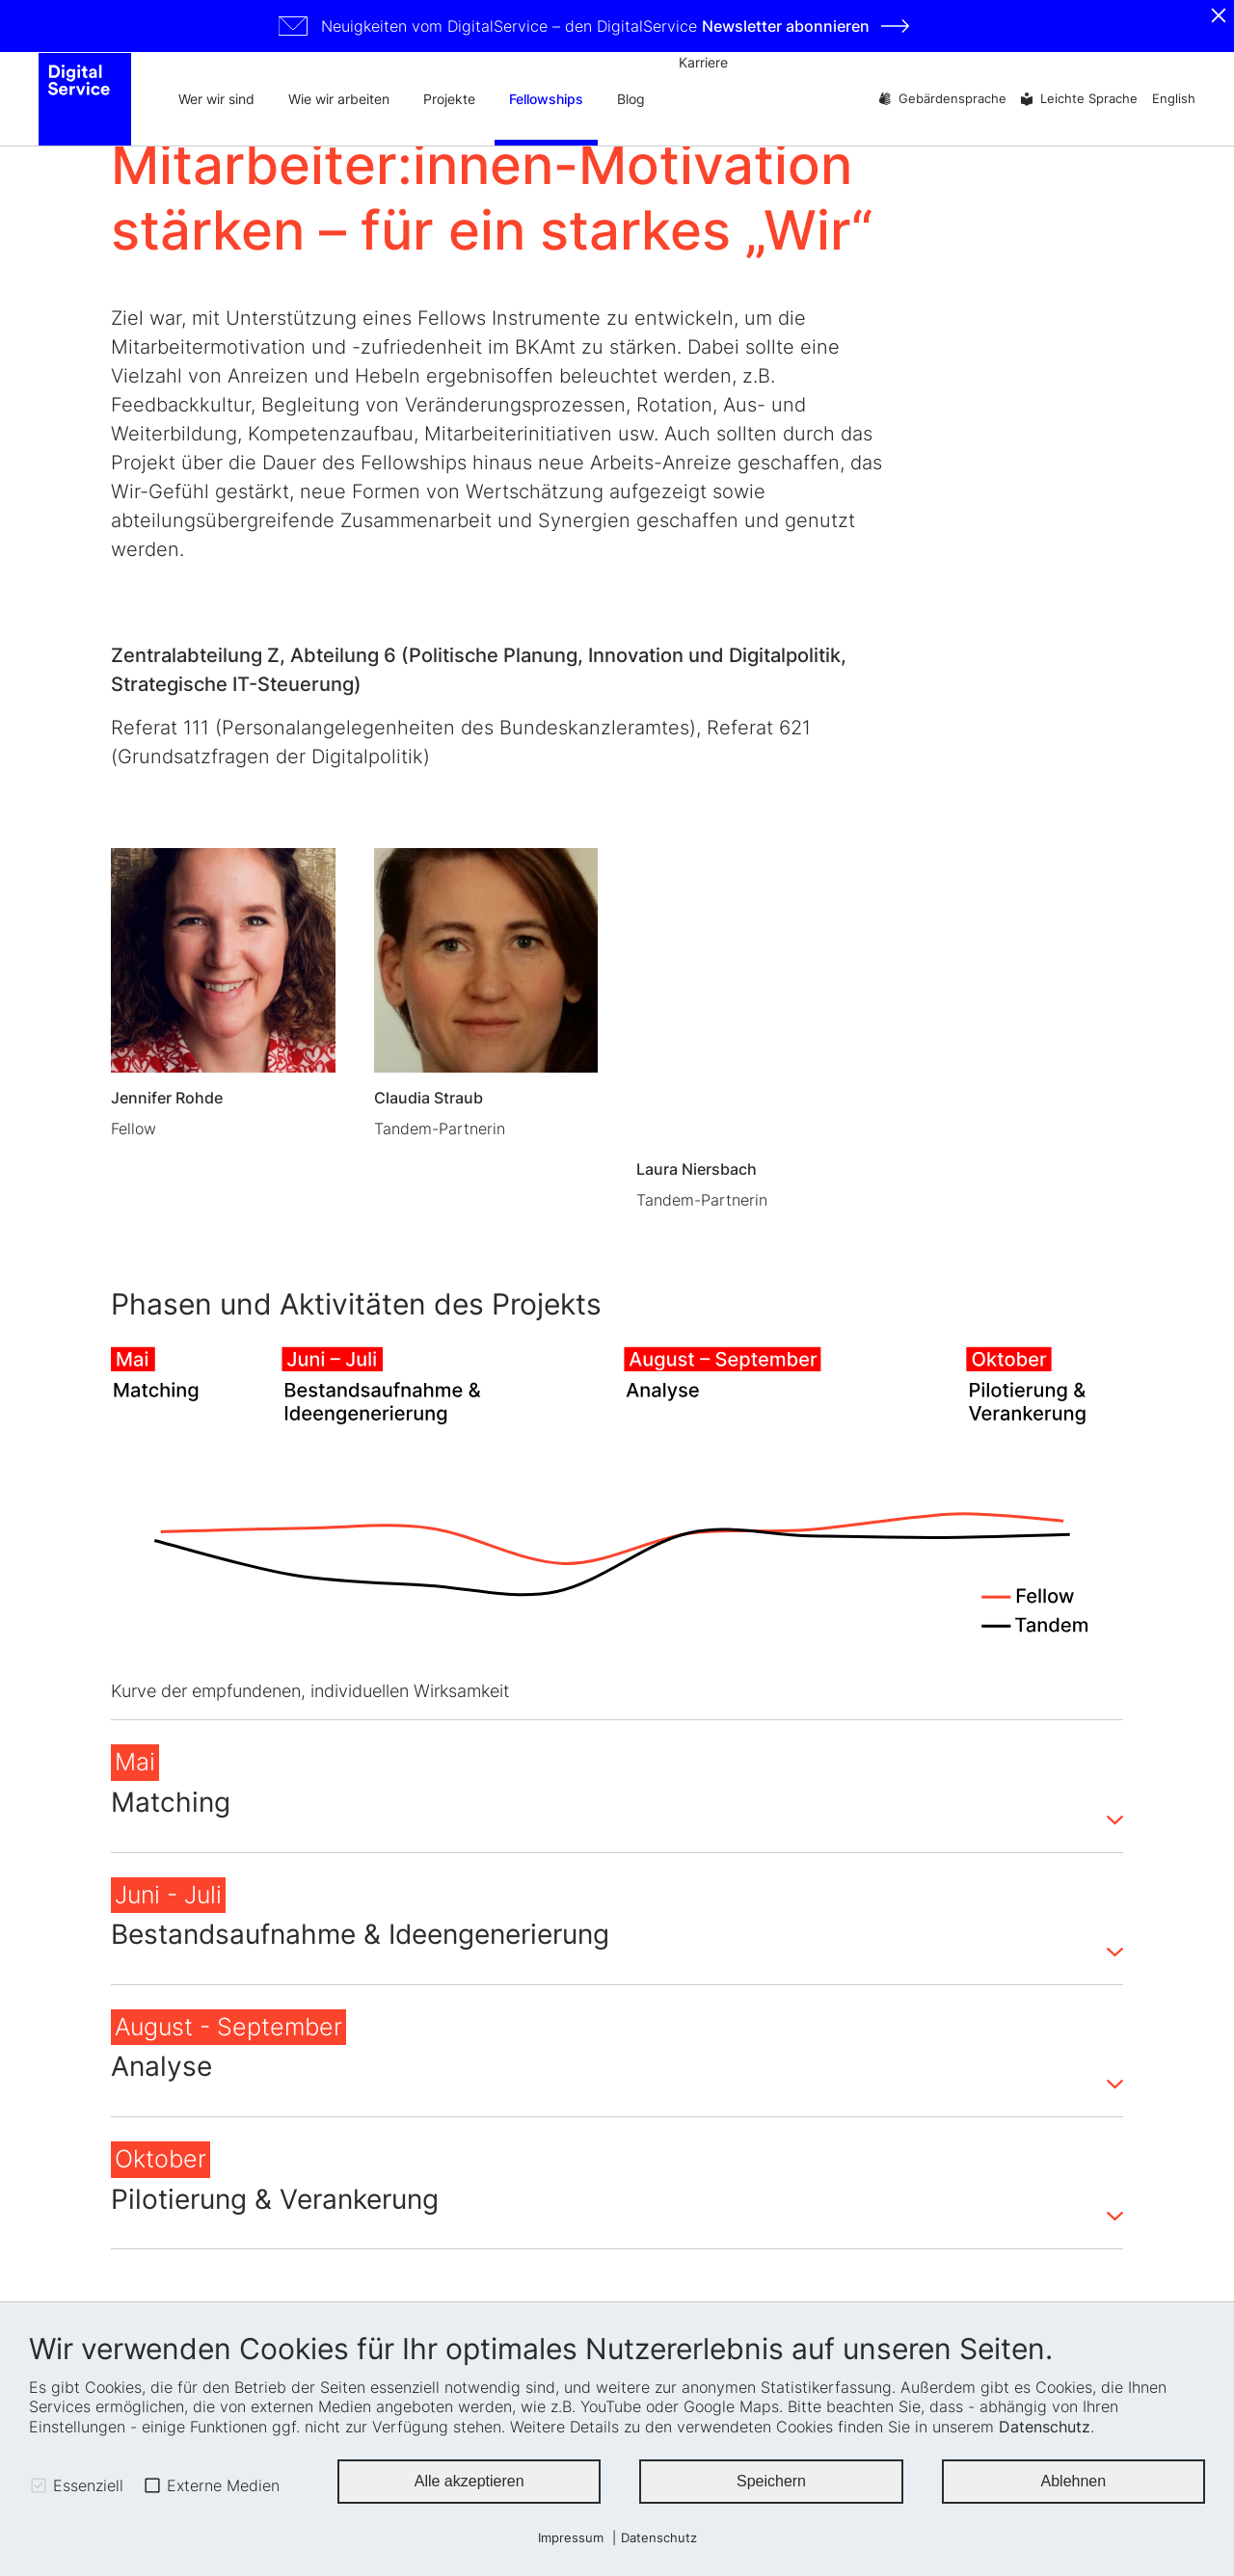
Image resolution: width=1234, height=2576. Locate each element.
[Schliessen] (1218, 15)
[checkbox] (38, 2485)
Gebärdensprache (952, 100)
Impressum (571, 2538)
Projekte (449, 101)
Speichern (771, 2483)
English (1173, 100)
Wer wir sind (216, 101)
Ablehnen (1074, 2483)
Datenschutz (1044, 2426)
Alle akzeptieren (469, 2483)
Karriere (703, 62)
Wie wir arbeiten (338, 101)
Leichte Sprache (1089, 100)
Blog (631, 101)
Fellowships (546, 101)
